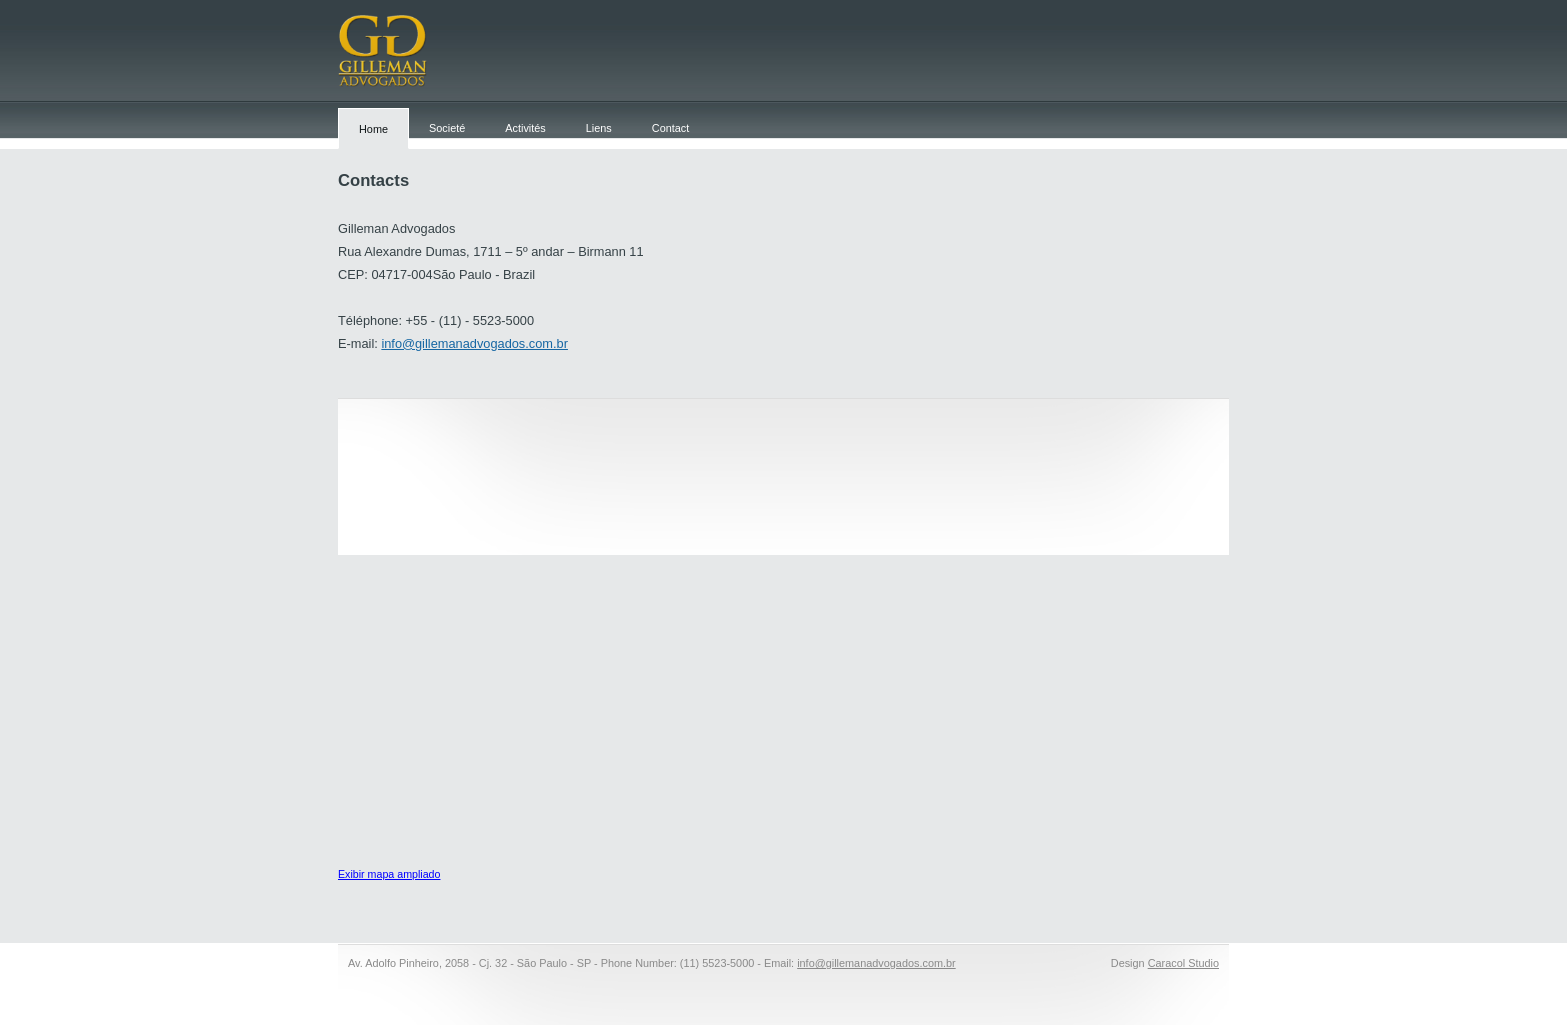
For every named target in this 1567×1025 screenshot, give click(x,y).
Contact (670, 128)
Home (373, 129)
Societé (447, 128)
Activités (525, 128)
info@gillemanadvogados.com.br (474, 343)
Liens (599, 128)
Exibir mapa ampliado (389, 874)
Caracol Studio (1183, 963)
